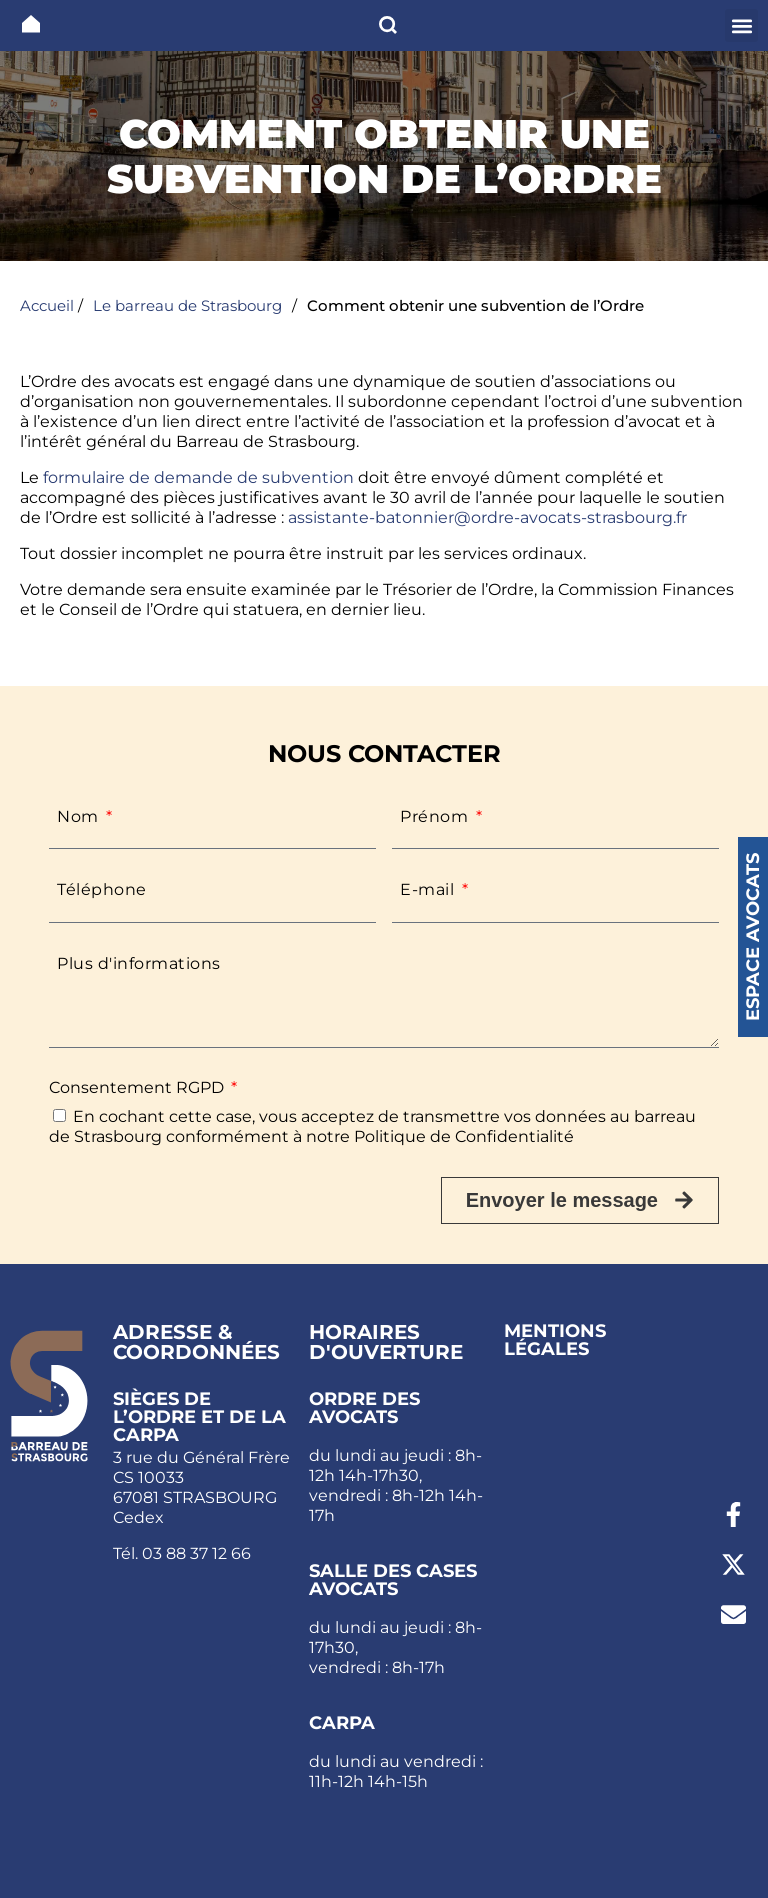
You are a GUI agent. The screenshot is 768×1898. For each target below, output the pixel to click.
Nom (80, 816)
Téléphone (102, 889)
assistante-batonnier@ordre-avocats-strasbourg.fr (487, 517)
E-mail (429, 889)
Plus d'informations (139, 963)
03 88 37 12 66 (196, 1553)
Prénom (436, 816)
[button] (741, 25)
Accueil (47, 305)
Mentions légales (555, 1340)
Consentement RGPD (138, 1087)
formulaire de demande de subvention (196, 477)
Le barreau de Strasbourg (187, 305)
